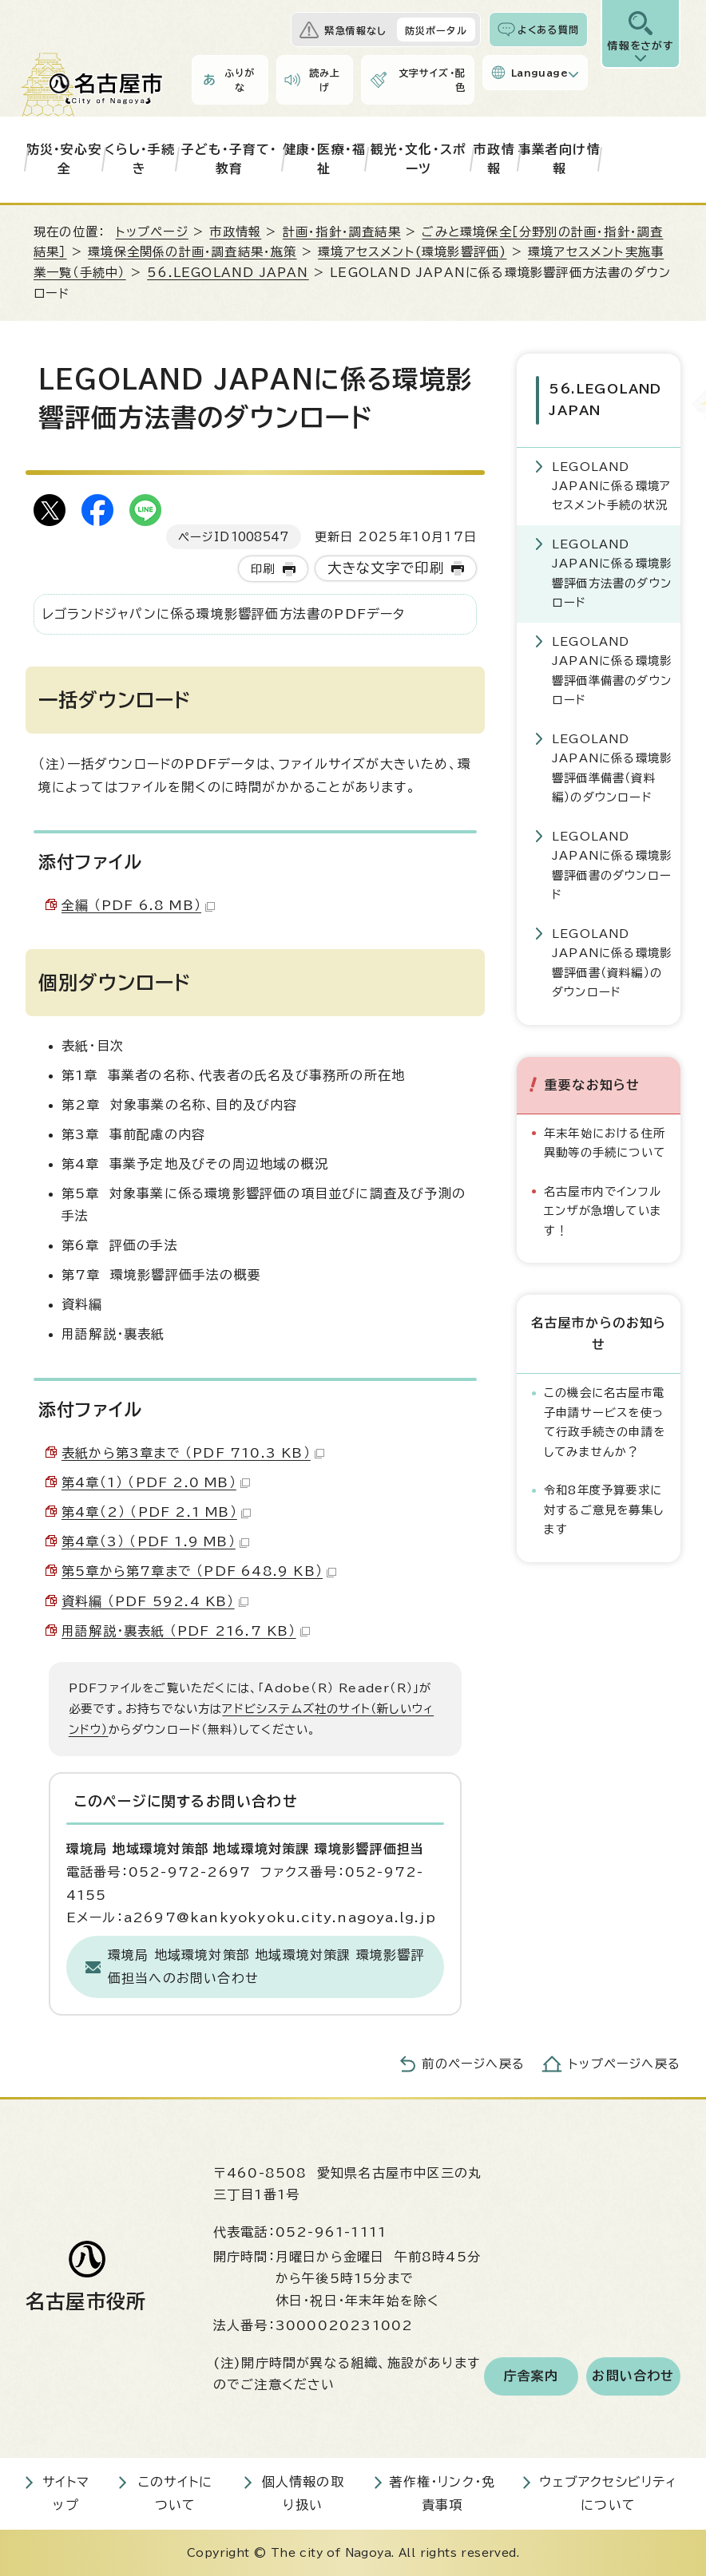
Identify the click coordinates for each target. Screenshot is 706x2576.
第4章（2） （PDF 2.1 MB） (156, 1512)
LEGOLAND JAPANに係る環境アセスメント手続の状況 (611, 483)
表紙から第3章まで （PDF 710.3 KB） (192, 1452)
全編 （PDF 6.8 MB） (138, 905)
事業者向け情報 (559, 159)
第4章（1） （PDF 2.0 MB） (155, 1482)
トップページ (152, 232)
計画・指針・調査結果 (342, 232)
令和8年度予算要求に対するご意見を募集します (604, 1507)
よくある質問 (548, 29)
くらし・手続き (140, 159)
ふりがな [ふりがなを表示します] (239, 80)
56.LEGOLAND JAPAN (227, 273)
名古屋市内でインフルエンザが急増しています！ (603, 1208)
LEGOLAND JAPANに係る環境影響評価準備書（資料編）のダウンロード (612, 765)
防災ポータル (436, 30)
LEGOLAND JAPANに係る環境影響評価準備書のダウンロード (612, 668)
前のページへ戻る (473, 2064)
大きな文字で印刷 (386, 568)
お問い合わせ (633, 2376)
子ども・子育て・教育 (229, 159)
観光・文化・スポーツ (419, 159)
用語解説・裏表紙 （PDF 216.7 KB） (185, 1630)
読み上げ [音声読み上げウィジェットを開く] (324, 80)
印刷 (263, 569)
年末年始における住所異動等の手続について (604, 1140)
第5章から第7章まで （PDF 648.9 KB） (198, 1571)
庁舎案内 (531, 2376)
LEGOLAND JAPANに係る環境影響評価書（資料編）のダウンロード (612, 960)
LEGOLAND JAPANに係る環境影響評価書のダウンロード (612, 863)
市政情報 (494, 159)
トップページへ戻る (624, 2064)
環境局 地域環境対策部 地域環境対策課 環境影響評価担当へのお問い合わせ (266, 1966)
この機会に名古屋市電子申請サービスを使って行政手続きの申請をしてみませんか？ (604, 1419)
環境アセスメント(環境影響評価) (412, 252)
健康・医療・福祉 (324, 159)
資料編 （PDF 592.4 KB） (154, 1601)
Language (539, 72)
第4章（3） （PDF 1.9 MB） (155, 1541)
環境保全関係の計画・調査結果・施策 (192, 252)
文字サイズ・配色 (432, 80)
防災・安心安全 (64, 159)
